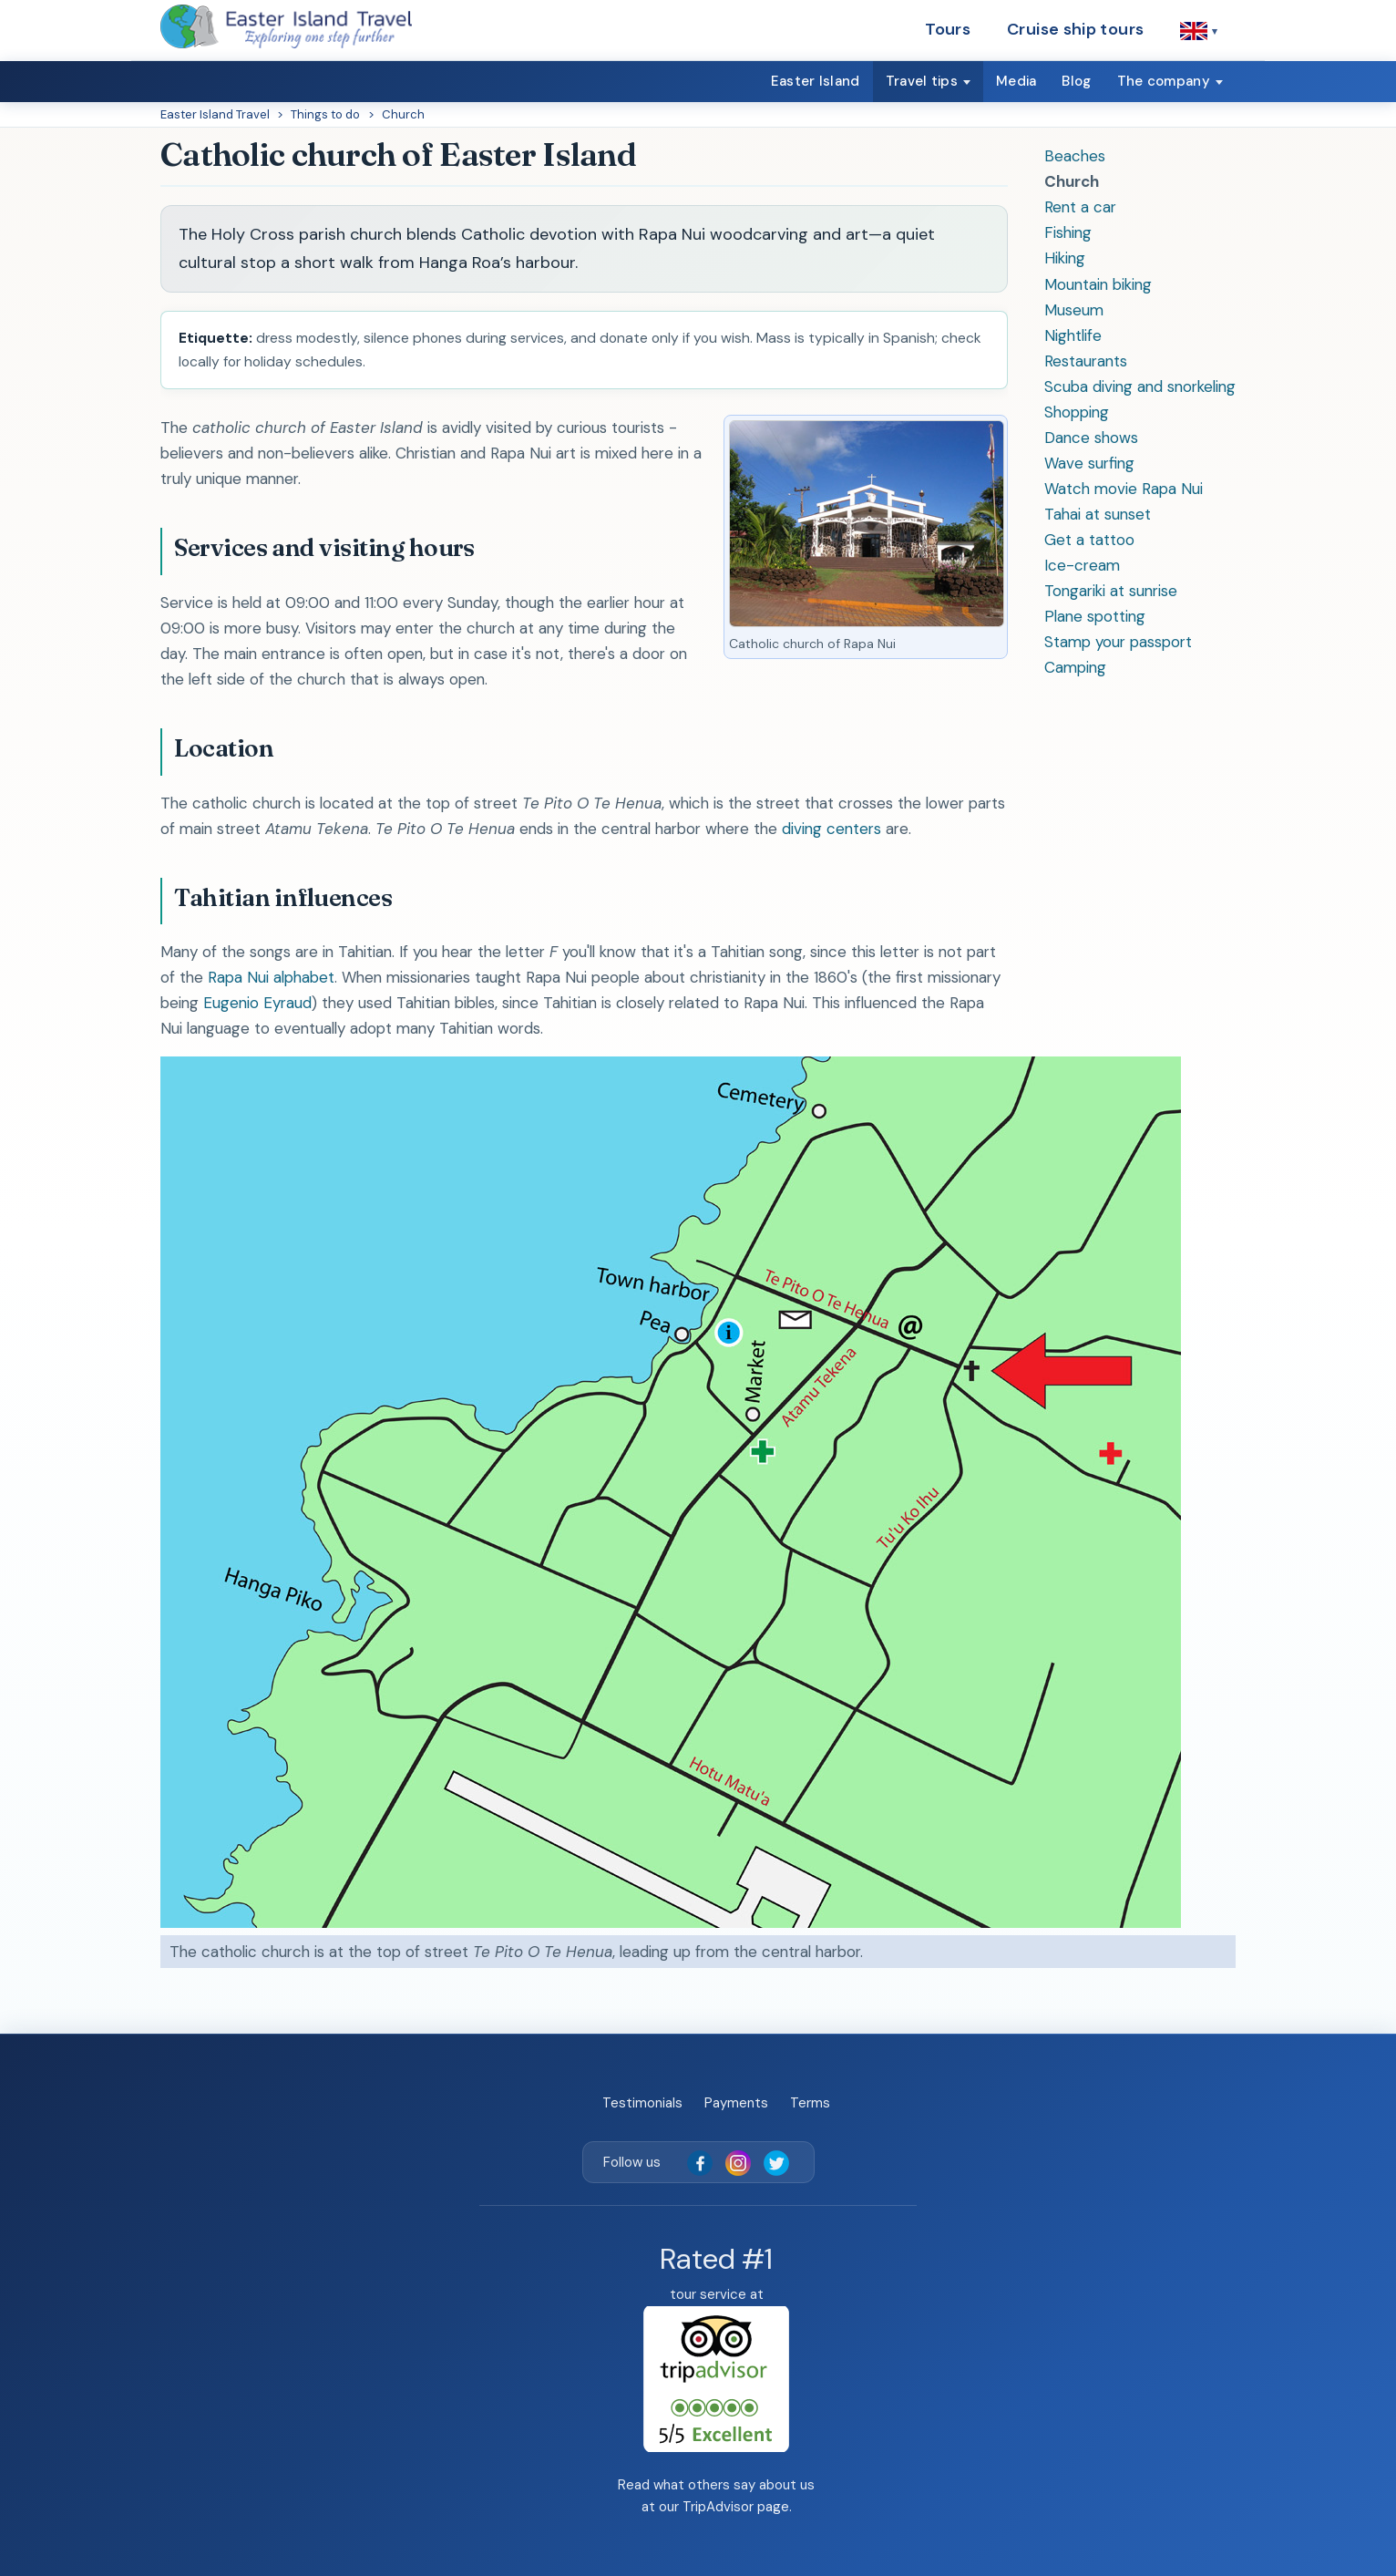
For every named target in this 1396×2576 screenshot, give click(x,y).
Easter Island (815, 81)
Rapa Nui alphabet (271, 977)
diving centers (831, 829)
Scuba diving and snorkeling (1140, 386)
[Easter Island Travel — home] (286, 26)
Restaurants (1085, 361)
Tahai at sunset (1097, 514)
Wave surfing (1089, 463)
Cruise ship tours (1075, 29)
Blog (1076, 81)
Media (1016, 81)
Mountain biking (1098, 284)
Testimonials (642, 2103)
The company (1163, 81)
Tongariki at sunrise (1110, 591)
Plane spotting (1094, 616)
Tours (947, 29)
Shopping (1076, 412)
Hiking (1064, 258)
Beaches (1074, 156)
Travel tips (922, 81)
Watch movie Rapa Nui (1123, 489)
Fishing (1068, 232)
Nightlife (1073, 335)
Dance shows (1091, 438)
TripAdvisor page (736, 2507)
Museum (1073, 310)
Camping (1075, 667)
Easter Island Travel (215, 114)
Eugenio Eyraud (257, 1003)
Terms (810, 2103)
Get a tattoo (1089, 540)
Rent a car (1080, 207)
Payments (736, 2103)
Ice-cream (1082, 565)
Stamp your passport (1118, 642)
